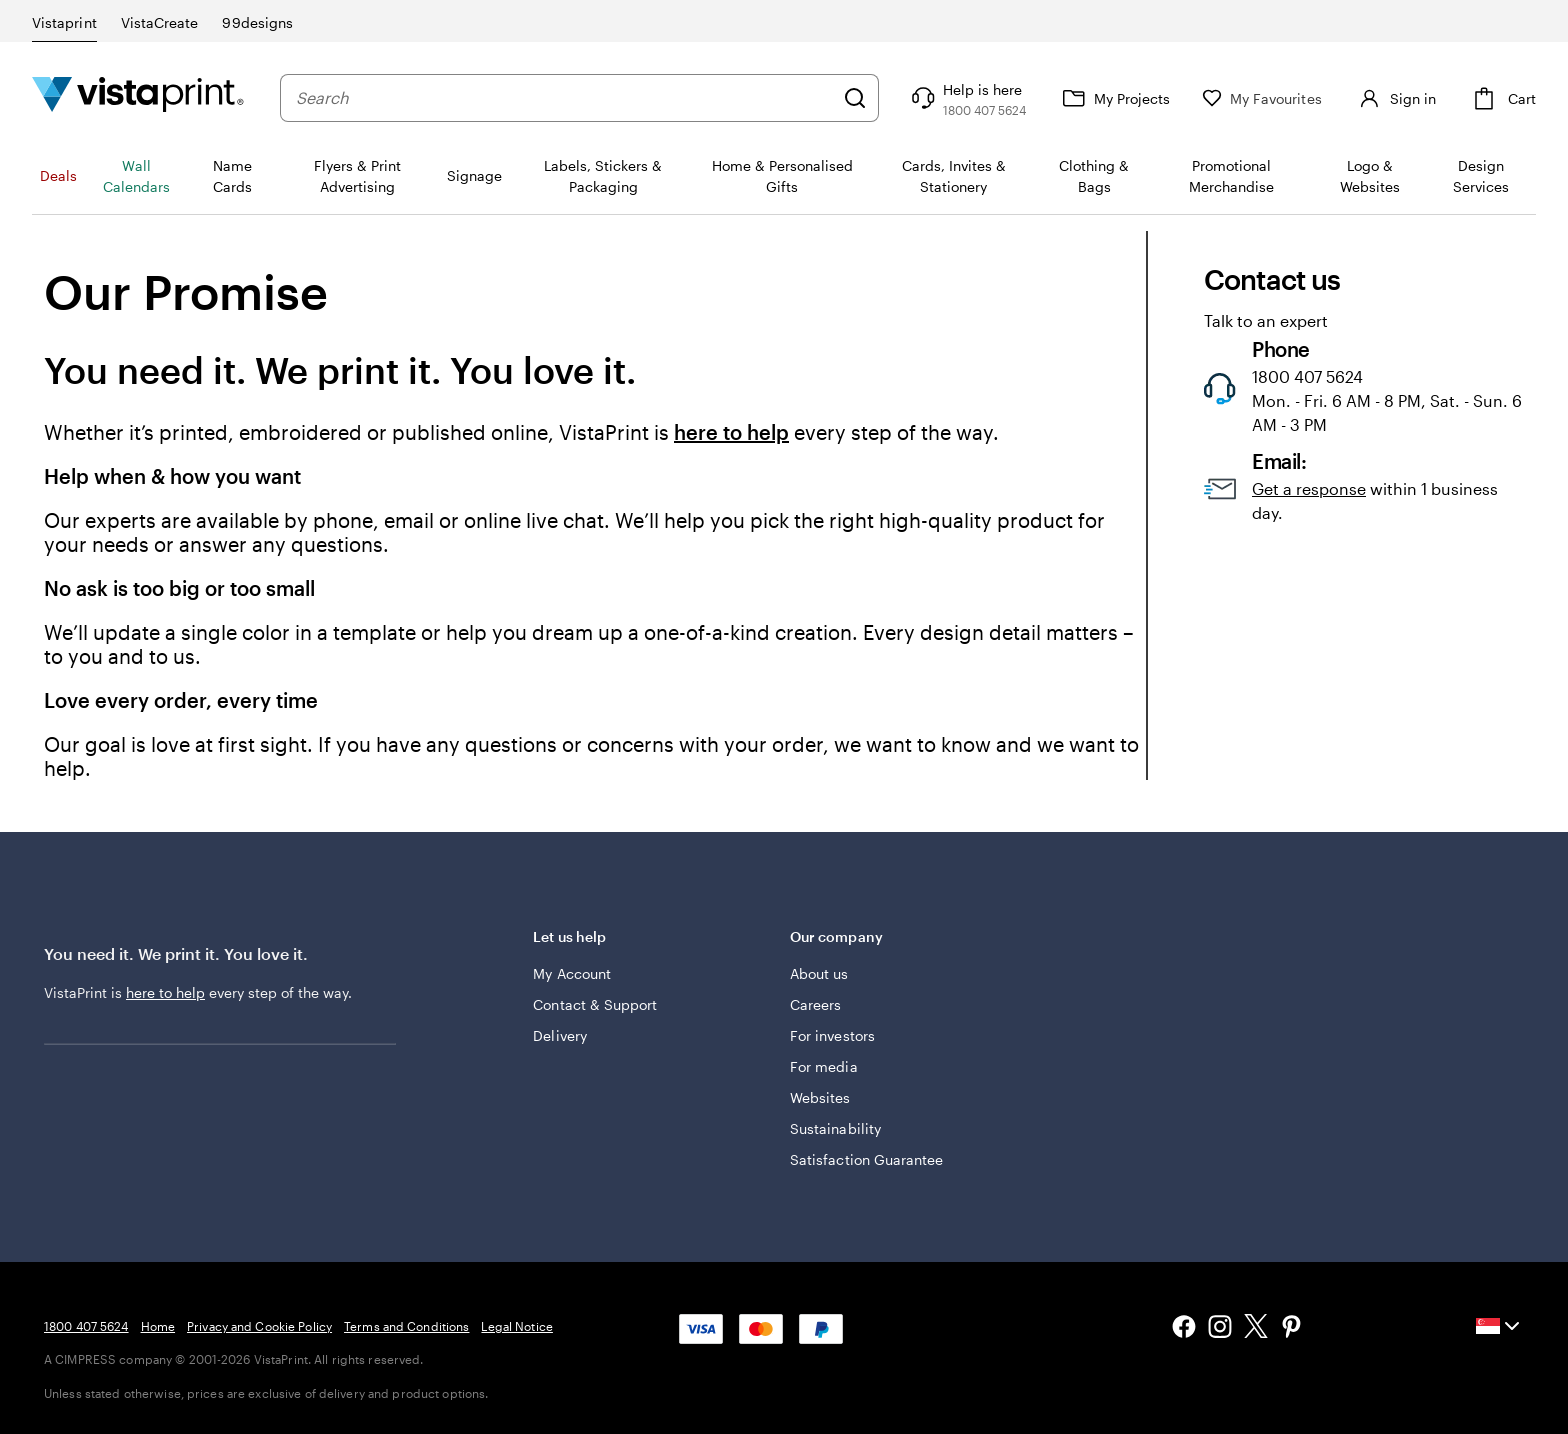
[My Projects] (1114, 98)
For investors (832, 1035)
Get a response (1309, 488)
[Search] (855, 98)
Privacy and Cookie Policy (259, 1326)
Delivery (560, 1035)
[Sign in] (1395, 98)
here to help (731, 432)
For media (824, 1066)
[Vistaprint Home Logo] (138, 97)
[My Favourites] (1262, 98)
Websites (820, 1097)
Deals (58, 175)
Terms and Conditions (406, 1326)
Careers (816, 1004)
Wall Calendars (136, 176)
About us (819, 973)
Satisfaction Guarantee (867, 1159)
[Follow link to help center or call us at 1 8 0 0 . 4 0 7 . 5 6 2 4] (966, 98)
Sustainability (835, 1128)
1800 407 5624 (86, 1326)
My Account (572, 973)
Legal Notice (516, 1326)
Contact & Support (595, 1004)
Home (158, 1326)
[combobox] (564, 98)
